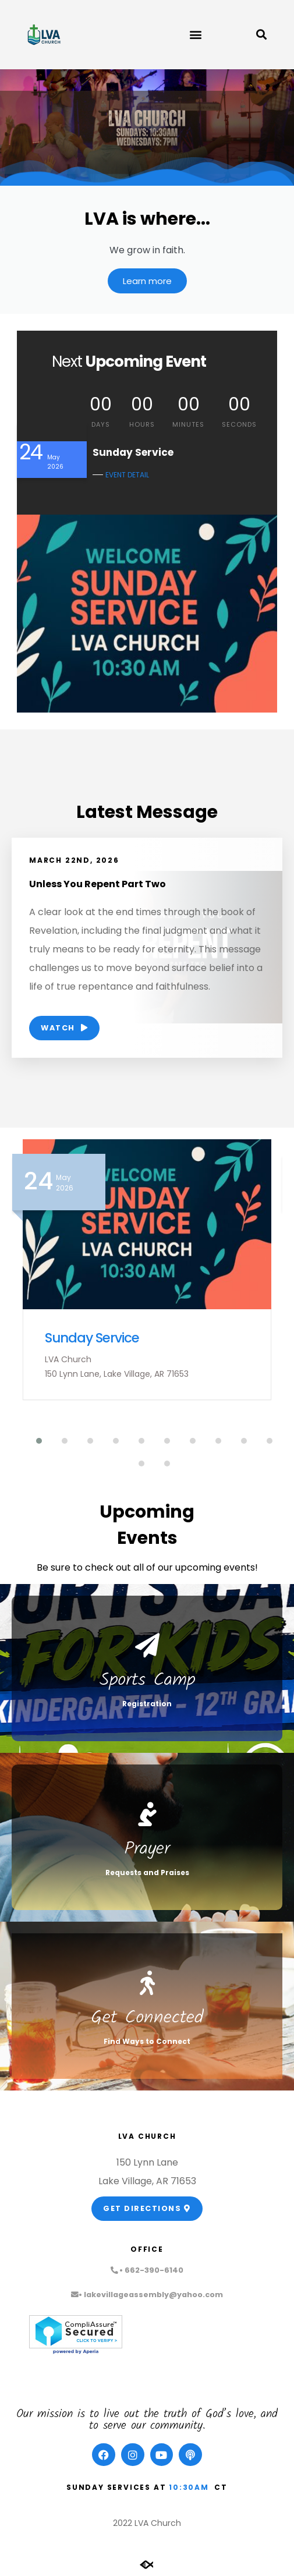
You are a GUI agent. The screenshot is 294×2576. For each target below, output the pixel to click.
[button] (195, 34)
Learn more (147, 281)
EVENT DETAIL (127, 475)
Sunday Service (92, 1337)
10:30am (189, 2487)
